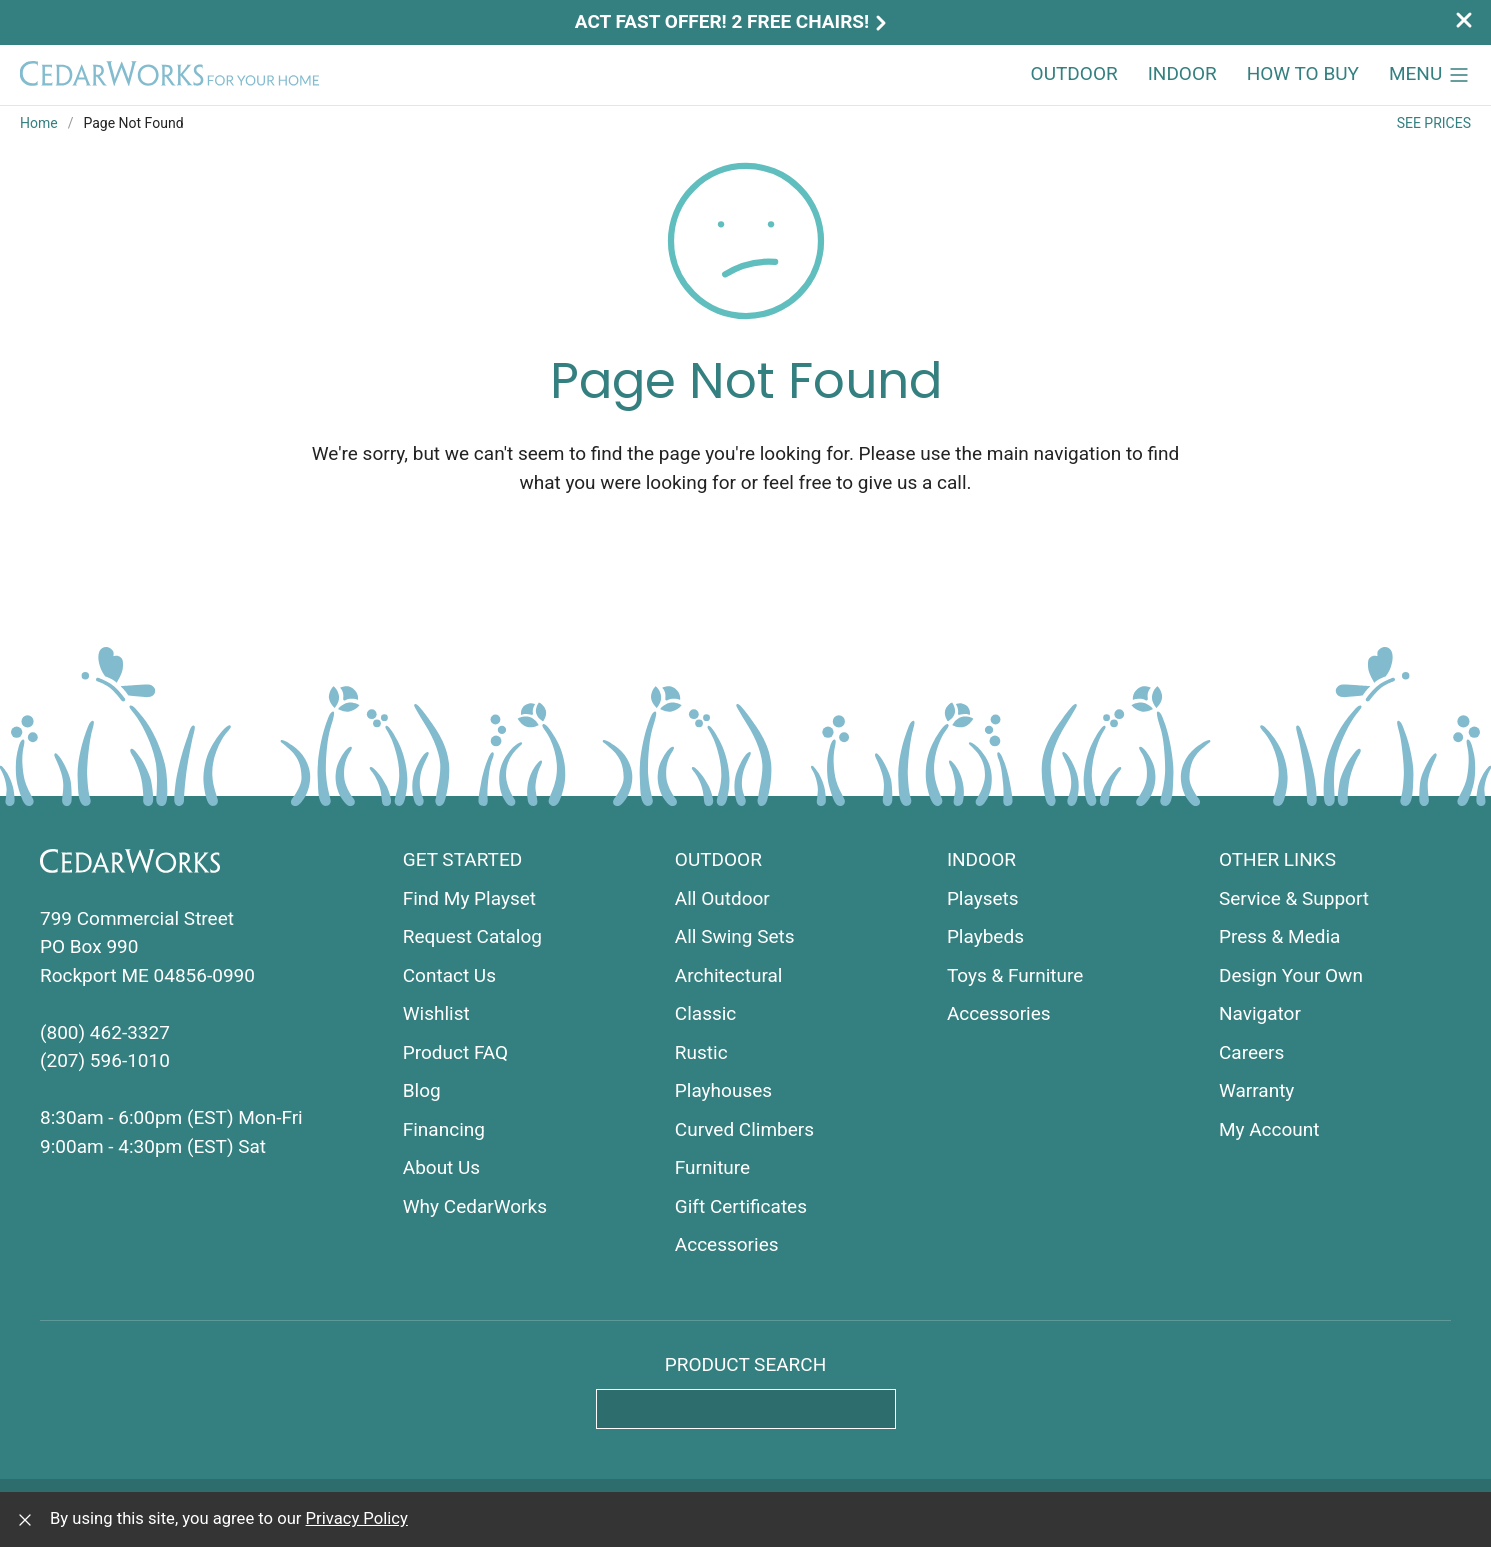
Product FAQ (455, 1052)
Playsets (983, 898)
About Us (441, 1167)
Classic (706, 1013)
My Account (1269, 1129)
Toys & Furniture (1015, 975)
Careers (1251, 1052)
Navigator (1260, 1013)
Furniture (712, 1167)
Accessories (727, 1244)
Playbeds (985, 936)
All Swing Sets (735, 936)
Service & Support (1294, 898)
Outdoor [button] (1074, 73)
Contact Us (449, 975)
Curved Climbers (744, 1129)
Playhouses (723, 1090)
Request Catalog (472, 936)
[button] (1430, 75)
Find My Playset (469, 898)
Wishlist (436, 1013)
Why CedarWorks (475, 1206)
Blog (422, 1090)
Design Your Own (1291, 975)
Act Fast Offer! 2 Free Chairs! (733, 21)
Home (39, 123)
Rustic (701, 1052)
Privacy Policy (357, 1518)
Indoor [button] (1182, 73)
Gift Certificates (741, 1206)
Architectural (729, 975)
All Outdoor (722, 898)
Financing (444, 1129)
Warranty (1256, 1090)
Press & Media (1280, 936)
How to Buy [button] (1303, 73)
